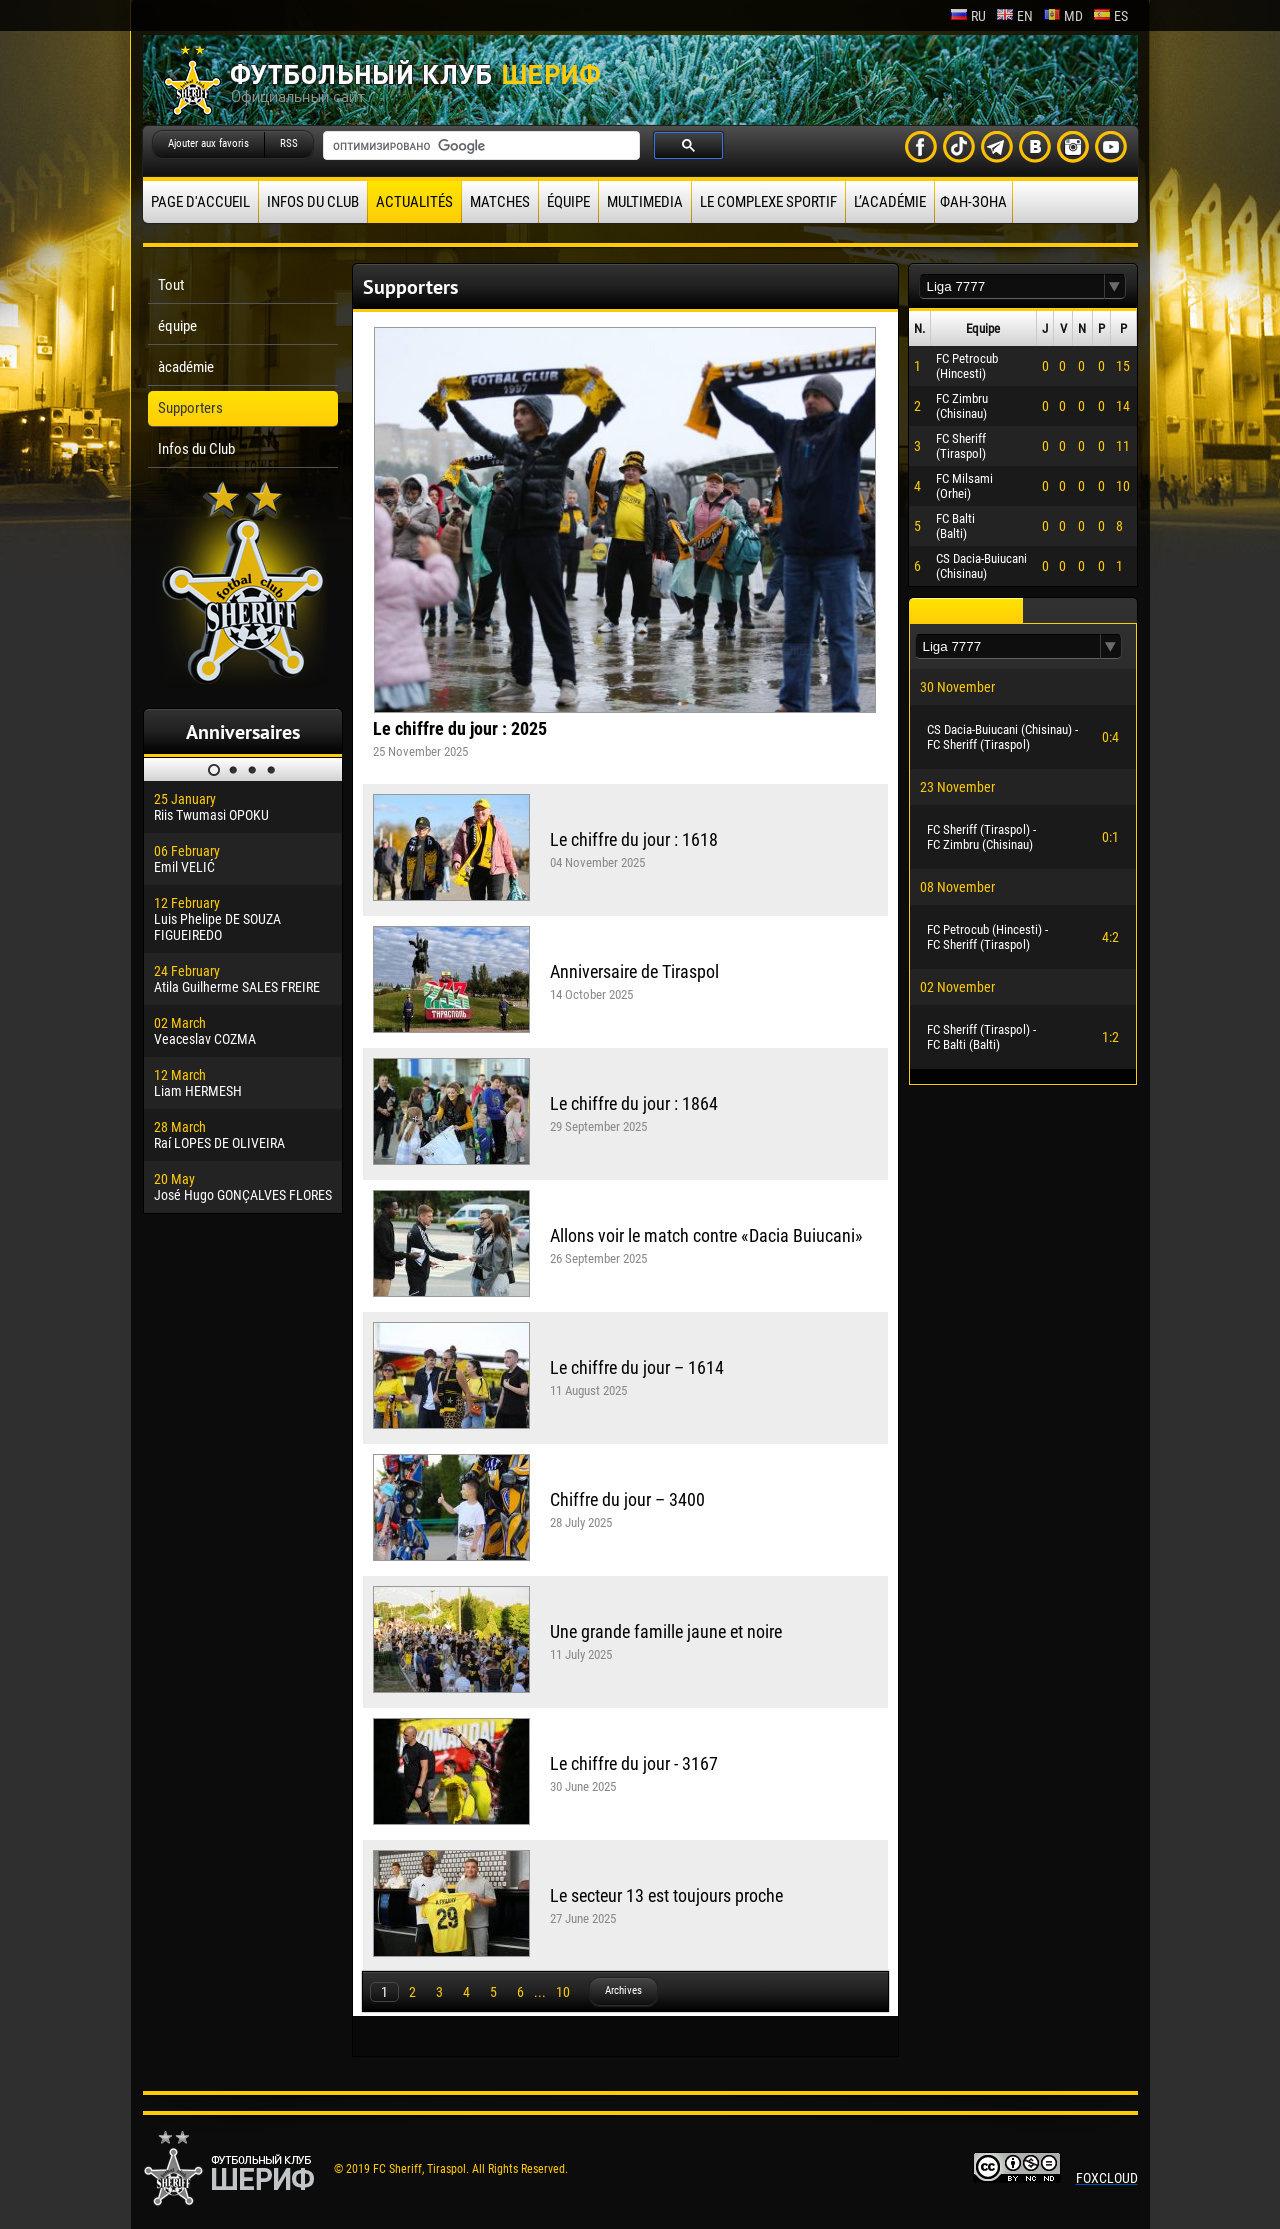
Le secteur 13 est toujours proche (666, 1895)
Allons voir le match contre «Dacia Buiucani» (706, 1235)
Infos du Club (313, 202)
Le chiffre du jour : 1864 (634, 1103)
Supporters (190, 408)
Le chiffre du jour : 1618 (634, 839)
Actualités (414, 202)
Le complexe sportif (768, 202)
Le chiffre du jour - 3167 (634, 1763)
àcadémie (186, 367)
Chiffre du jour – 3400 (627, 1499)
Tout (171, 285)
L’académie (890, 202)
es (1110, 16)
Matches (500, 202)
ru (968, 16)
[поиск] (479, 146)
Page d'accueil (200, 202)
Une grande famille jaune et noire (666, 1631)
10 (563, 1992)
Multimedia (645, 202)
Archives (623, 1990)
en (1014, 16)
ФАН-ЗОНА (973, 202)
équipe (568, 202)
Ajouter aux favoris (208, 143)
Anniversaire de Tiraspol (634, 971)
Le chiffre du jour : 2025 (460, 728)
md (1063, 16)
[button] (1115, 286)
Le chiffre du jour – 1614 (637, 1367)
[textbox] (1012, 286)
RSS (289, 143)
